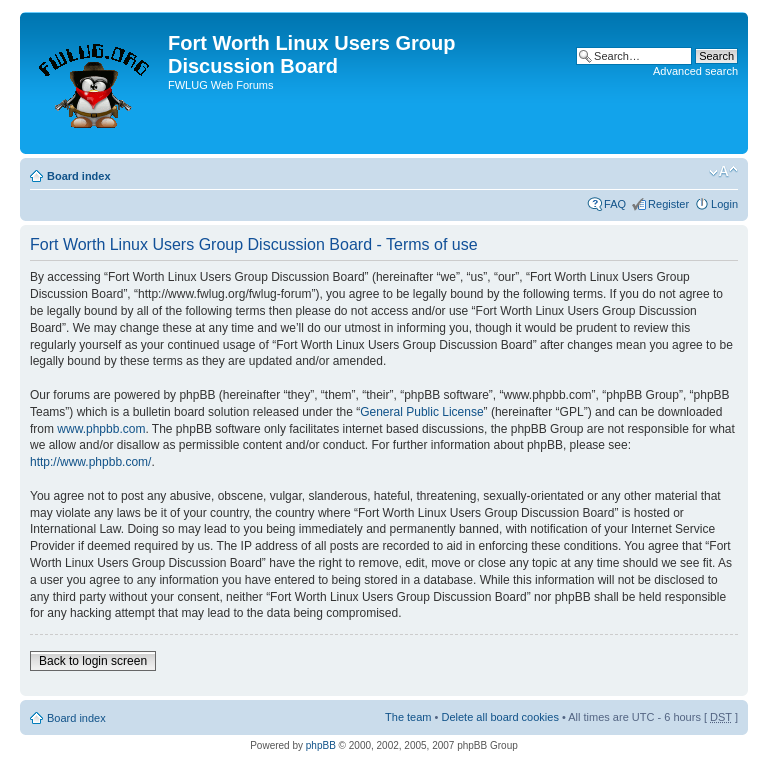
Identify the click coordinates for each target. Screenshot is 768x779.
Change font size (723, 172)
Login (724, 204)
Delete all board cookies (499, 717)
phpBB (321, 745)
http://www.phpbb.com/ (90, 462)
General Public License (421, 412)
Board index (79, 176)
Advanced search (695, 71)
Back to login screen (93, 661)
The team (408, 717)
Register (668, 204)
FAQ (615, 204)
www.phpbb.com (101, 429)
